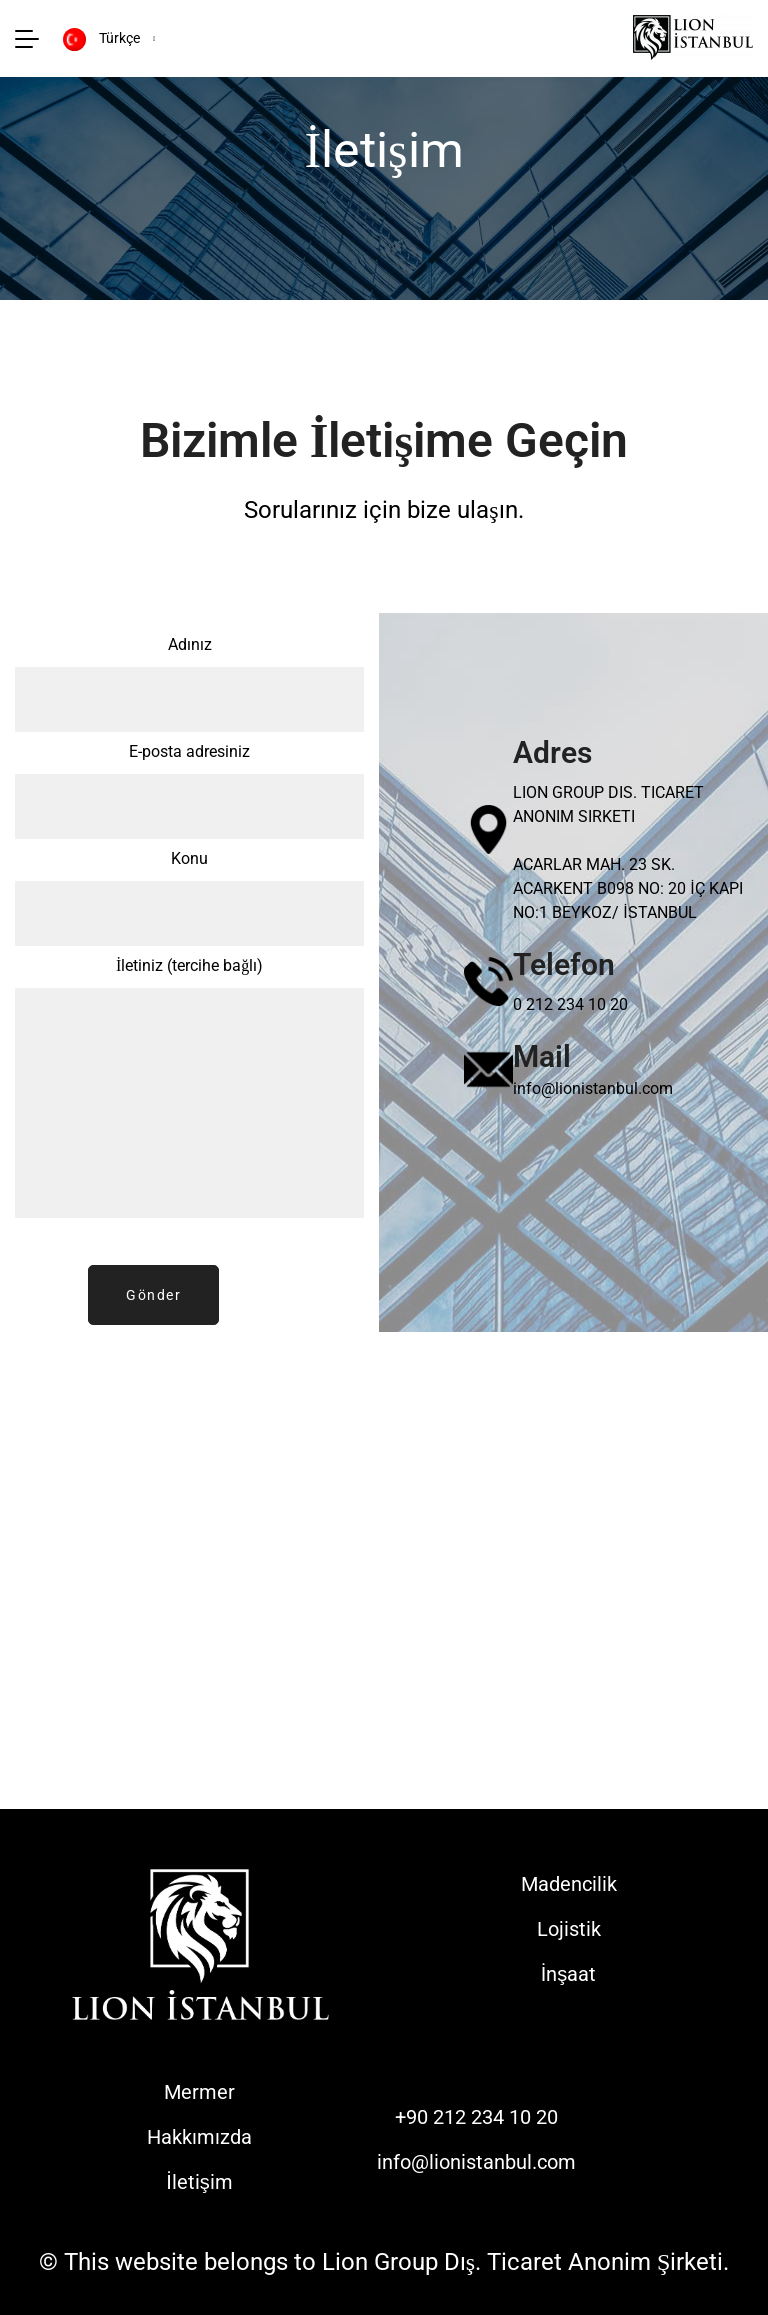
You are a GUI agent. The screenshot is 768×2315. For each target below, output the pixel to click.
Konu (189, 902)
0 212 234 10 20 (570, 1004)
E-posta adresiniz (189, 795)
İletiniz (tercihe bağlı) (189, 1095)
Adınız (189, 688)
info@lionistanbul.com (593, 1088)
